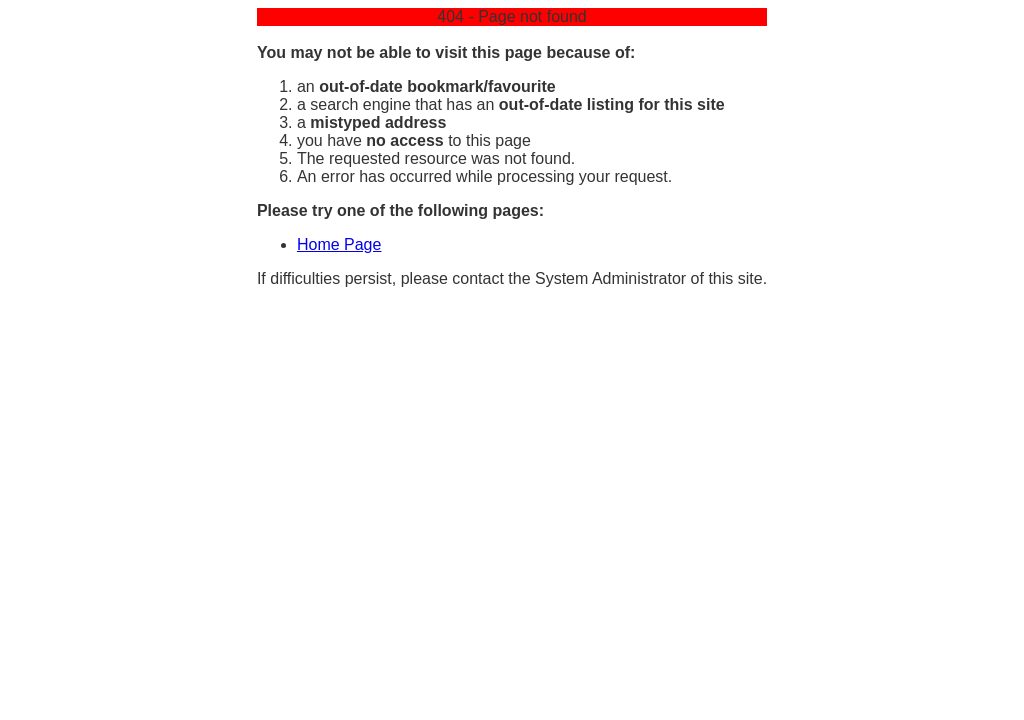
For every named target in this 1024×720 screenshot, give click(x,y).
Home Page (339, 244)
